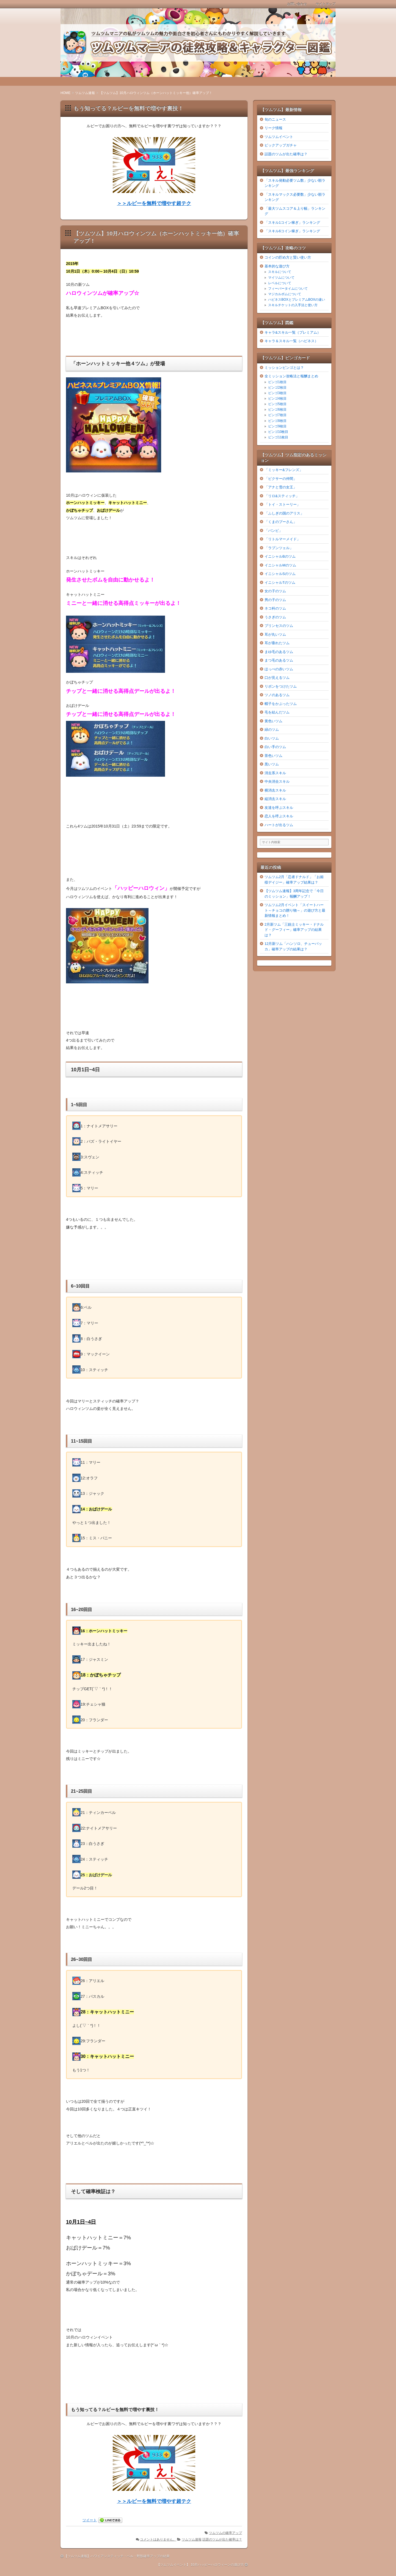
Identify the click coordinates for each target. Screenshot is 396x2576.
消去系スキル (275, 773)
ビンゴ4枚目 (277, 398)
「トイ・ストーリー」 (282, 504)
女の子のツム (275, 591)
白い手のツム (275, 747)
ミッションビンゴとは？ (284, 368)
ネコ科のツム (275, 608)
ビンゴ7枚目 (277, 415)
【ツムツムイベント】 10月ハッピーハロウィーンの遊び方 (200, 2565)
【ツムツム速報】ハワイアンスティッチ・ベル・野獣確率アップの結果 (117, 2556)
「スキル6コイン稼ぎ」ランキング (292, 231)
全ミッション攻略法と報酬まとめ (291, 376)
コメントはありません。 (158, 2539)
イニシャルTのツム (280, 582)
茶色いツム (273, 756)
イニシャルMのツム (280, 565)
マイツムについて (281, 278)
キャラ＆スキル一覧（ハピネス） (291, 341)
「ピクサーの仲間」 (281, 479)
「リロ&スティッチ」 (282, 496)
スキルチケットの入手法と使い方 (293, 305)
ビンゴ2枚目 (277, 387)
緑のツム (272, 729)
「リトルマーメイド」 (282, 539)
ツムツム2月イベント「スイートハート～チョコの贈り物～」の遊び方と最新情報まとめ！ (295, 910)
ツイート (89, 2520)
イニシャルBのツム (280, 556)
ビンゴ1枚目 (277, 382)
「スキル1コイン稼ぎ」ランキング (292, 222)
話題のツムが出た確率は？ (222, 2539)
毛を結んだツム (277, 712)
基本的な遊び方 (277, 266)
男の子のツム (275, 600)
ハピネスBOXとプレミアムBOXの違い (296, 299)
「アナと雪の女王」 (281, 487)
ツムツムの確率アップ (225, 2533)
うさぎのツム (275, 617)
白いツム (272, 738)
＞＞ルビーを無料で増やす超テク (154, 203)
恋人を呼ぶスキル (279, 816)
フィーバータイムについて (288, 288)
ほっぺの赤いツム (279, 669)
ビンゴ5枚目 (277, 404)
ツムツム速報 (192, 2539)
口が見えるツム (277, 678)
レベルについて (279, 283)
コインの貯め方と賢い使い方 (288, 257)
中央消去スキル (277, 781)
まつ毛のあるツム (279, 660)
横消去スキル (275, 790)
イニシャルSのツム (280, 574)
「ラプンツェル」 (279, 548)
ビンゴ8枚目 (277, 421)
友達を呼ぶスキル (279, 808)
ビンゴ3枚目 (277, 393)
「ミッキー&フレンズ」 (284, 470)
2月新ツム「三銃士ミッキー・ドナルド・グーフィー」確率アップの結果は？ (294, 929)
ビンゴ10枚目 (278, 432)
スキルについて (279, 272)
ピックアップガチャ (281, 145)
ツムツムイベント (279, 137)
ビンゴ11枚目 (278, 437)
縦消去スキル (275, 799)
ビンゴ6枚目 (277, 409)
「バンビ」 (273, 531)
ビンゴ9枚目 (277, 426)
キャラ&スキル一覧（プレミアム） (293, 332)
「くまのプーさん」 (281, 522)
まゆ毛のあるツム (279, 652)
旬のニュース (275, 119)
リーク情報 (273, 128)
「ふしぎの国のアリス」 (284, 513)
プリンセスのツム (279, 626)
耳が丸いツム (275, 634)
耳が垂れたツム (277, 643)
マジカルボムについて (284, 294)
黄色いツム (273, 721)
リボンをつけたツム (281, 686)
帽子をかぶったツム (281, 704)
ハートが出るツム (279, 825)
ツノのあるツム (277, 695)
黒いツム (272, 764)
